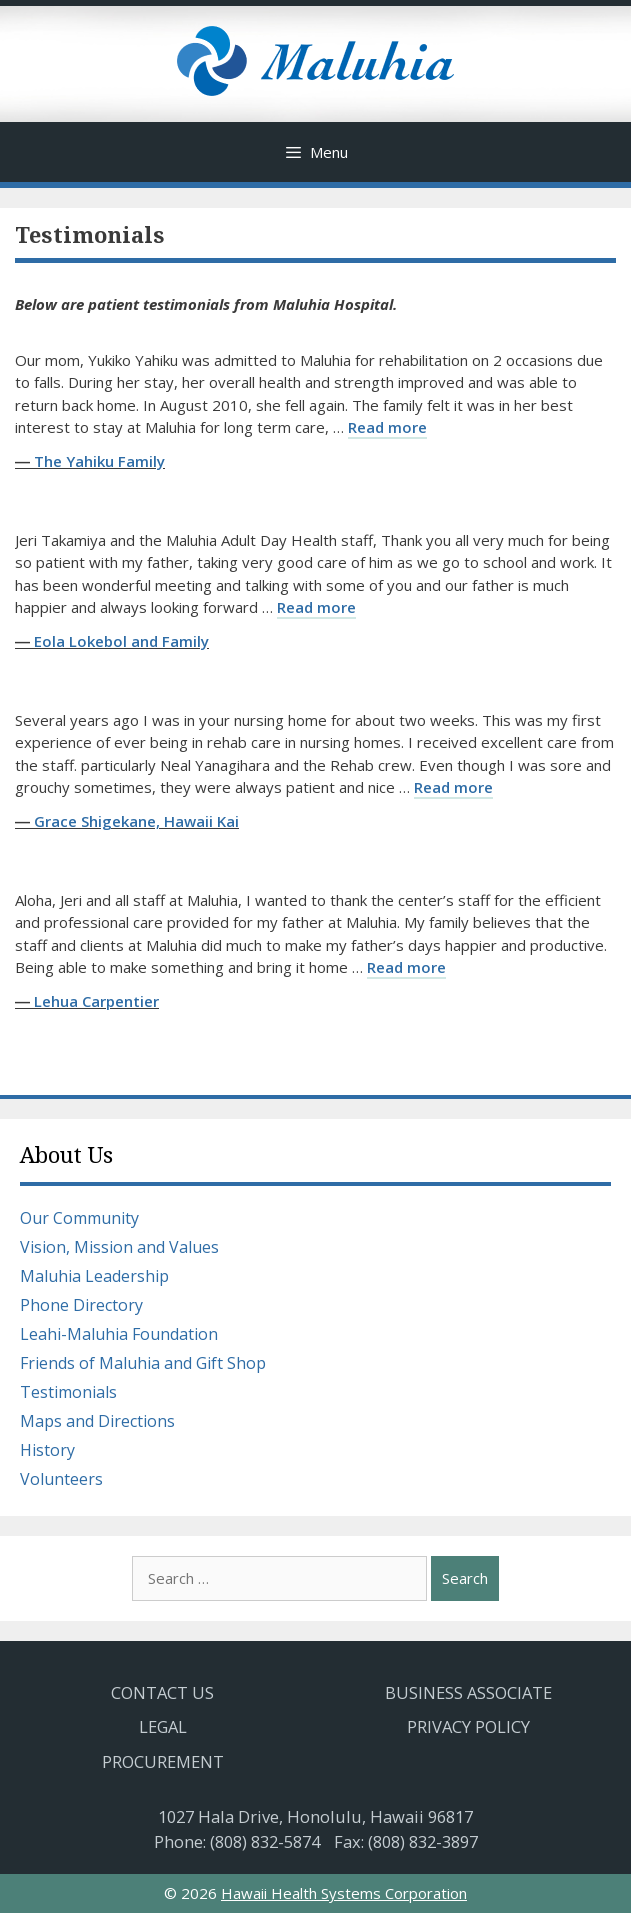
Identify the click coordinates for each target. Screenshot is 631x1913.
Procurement (163, 1761)
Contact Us (162, 1692)
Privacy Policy (468, 1726)
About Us (66, 1155)
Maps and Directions (97, 1421)
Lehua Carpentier (96, 1001)
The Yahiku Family (99, 461)
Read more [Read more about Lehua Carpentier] (406, 967)
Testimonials (68, 1392)
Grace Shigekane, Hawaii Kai (136, 821)
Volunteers (61, 1479)
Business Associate (468, 1692)
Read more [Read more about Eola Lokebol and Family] (316, 607)
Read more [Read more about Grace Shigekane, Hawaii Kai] (453, 787)
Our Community (79, 1218)
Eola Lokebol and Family (121, 641)
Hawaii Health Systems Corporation (344, 1893)
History (47, 1450)
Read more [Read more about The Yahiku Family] (387, 427)
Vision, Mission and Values (119, 1247)
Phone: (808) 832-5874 (237, 1841)
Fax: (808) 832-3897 (406, 1841)
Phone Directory (81, 1305)
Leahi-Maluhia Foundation (119, 1334)
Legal (163, 1726)
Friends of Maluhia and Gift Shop (143, 1363)
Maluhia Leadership (94, 1276)
